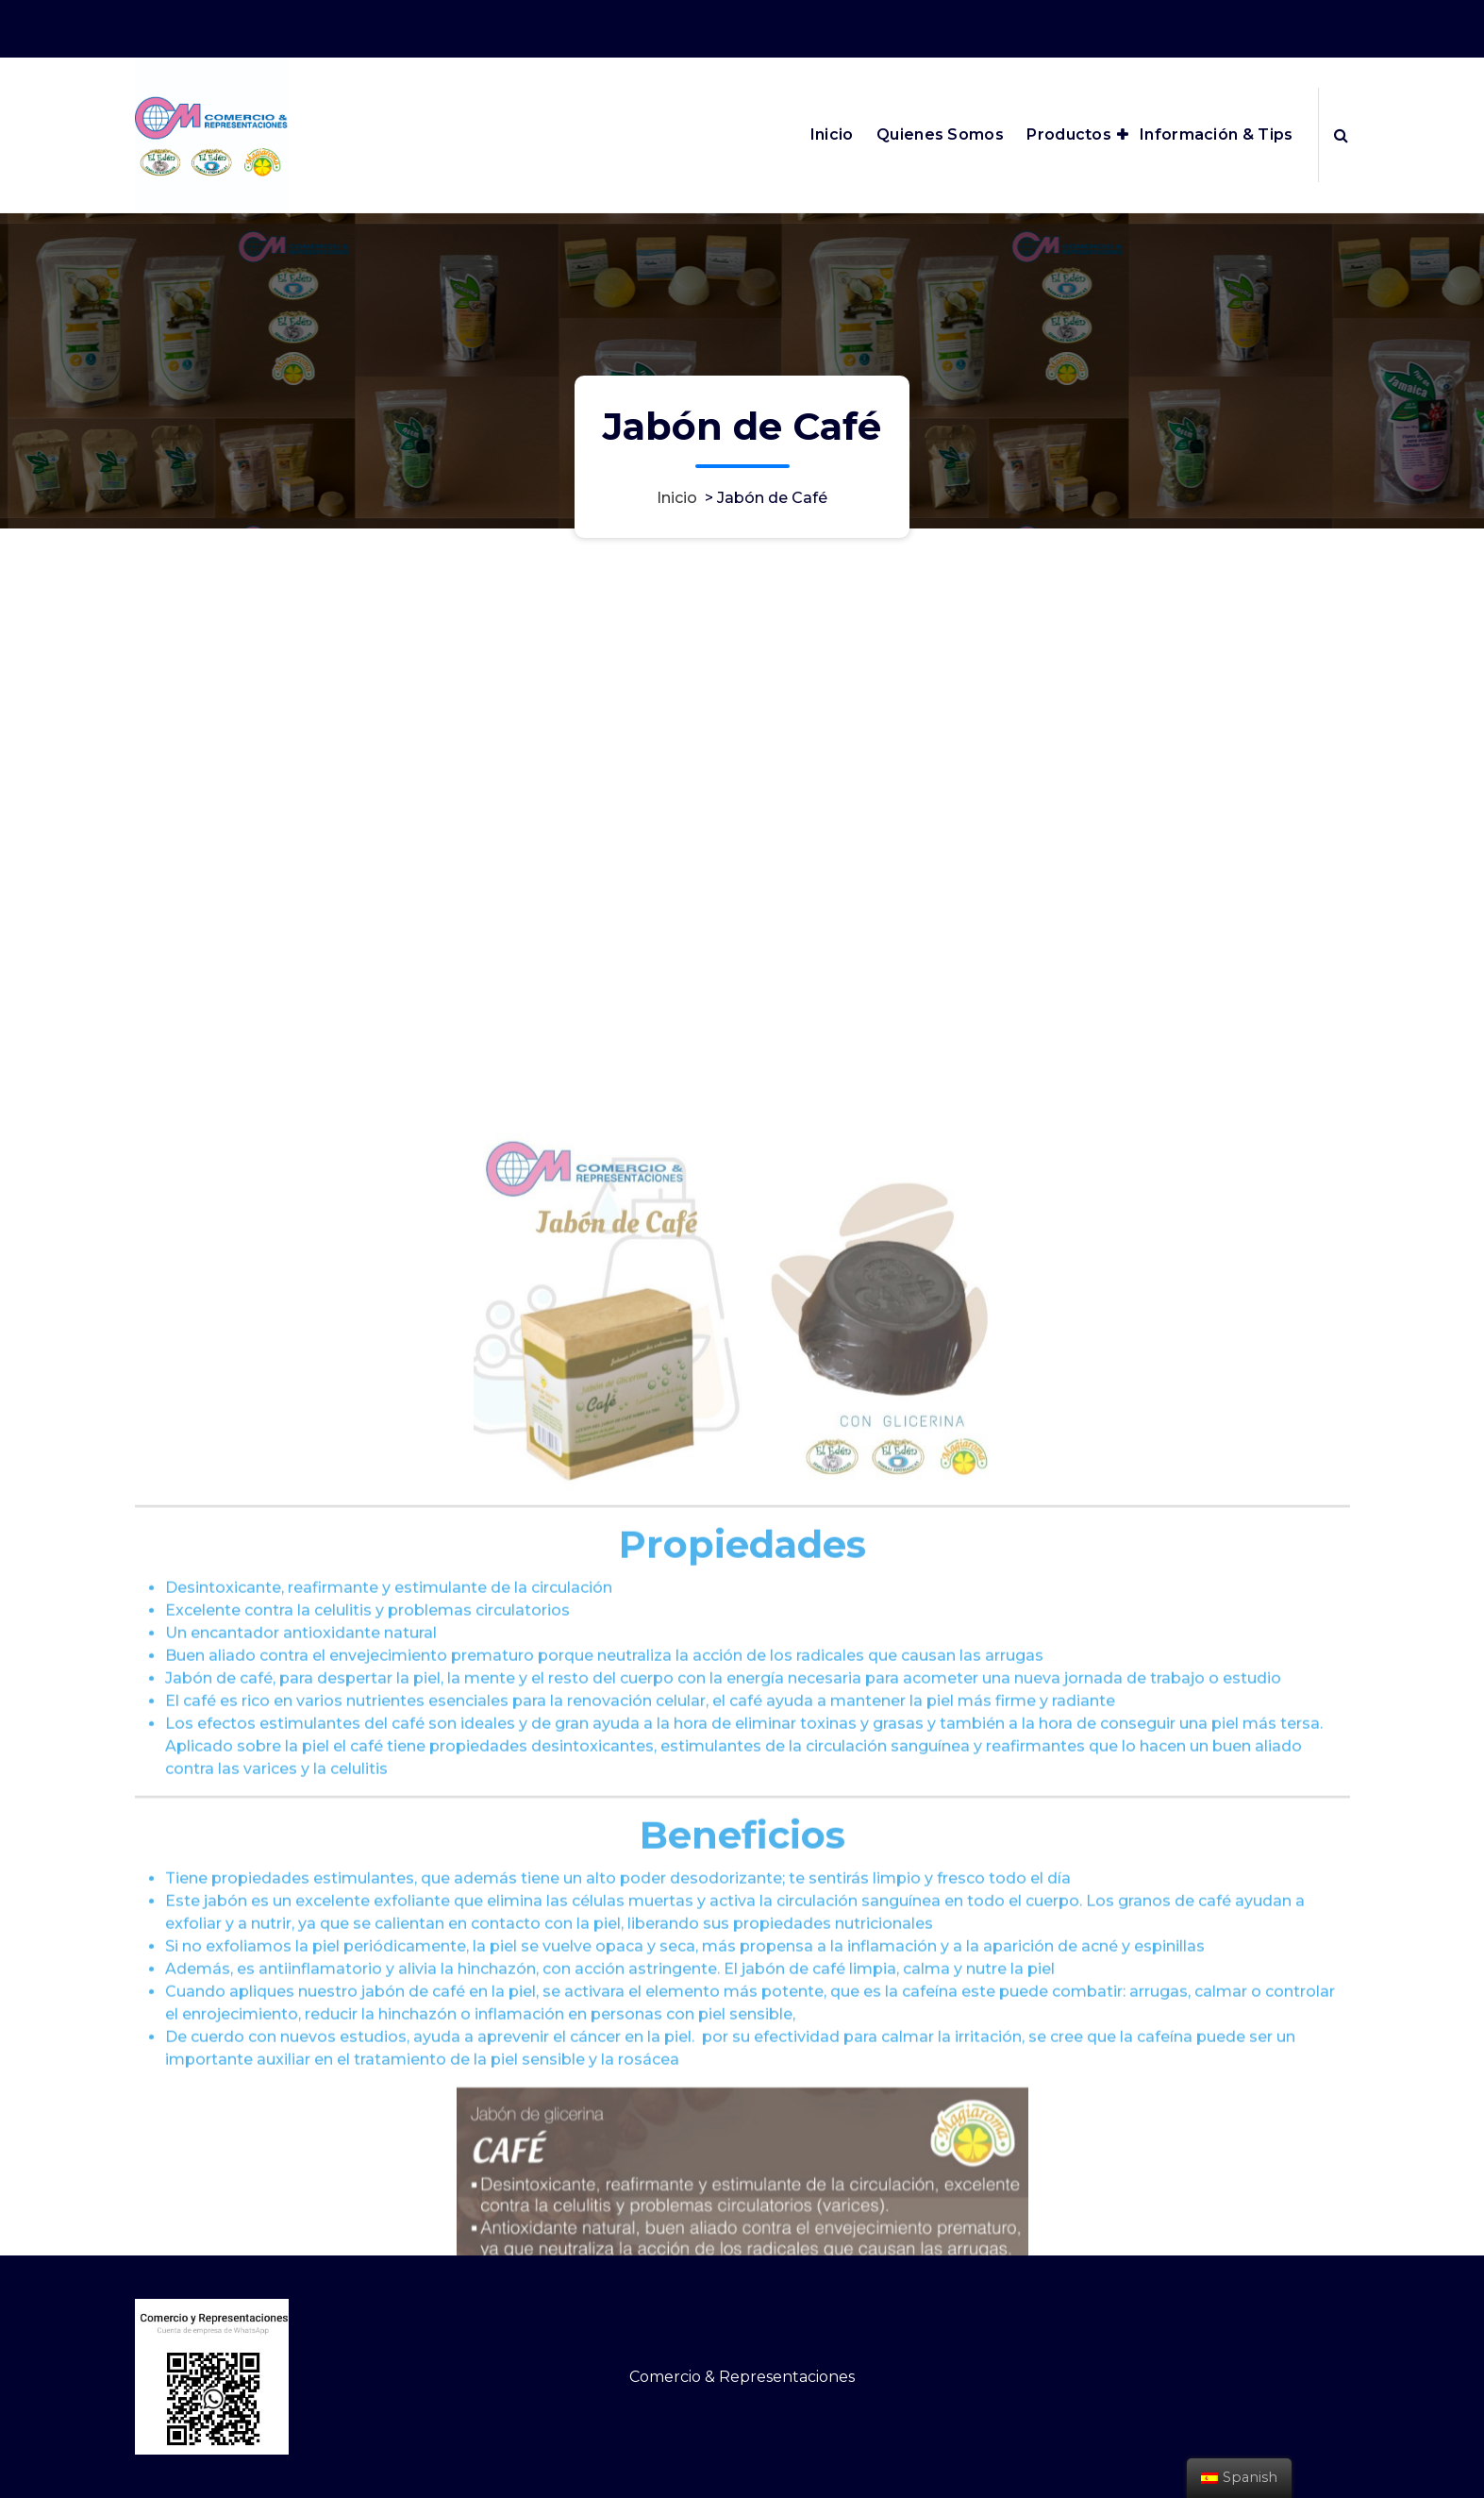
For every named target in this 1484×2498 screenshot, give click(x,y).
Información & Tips (1216, 134)
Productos (1068, 134)
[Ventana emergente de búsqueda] (1341, 135)
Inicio (832, 134)
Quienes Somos (940, 134)
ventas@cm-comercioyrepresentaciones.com (1051, 26)
